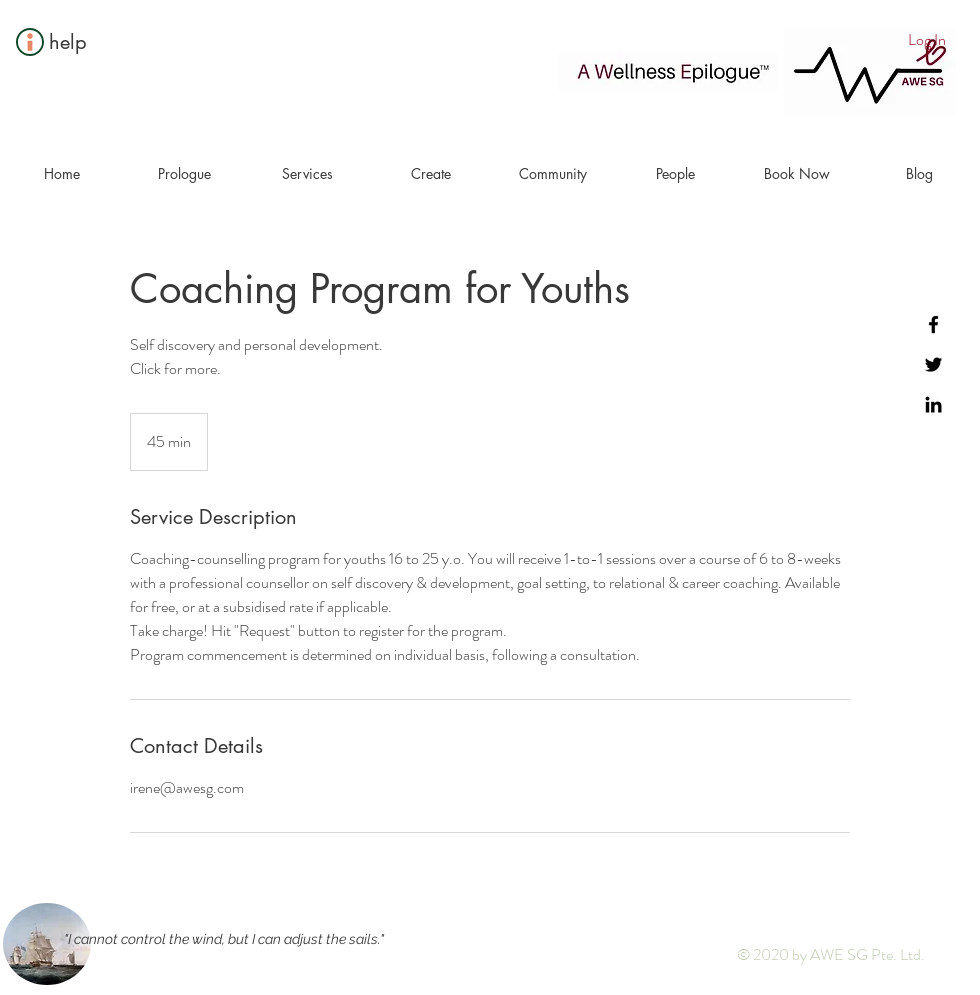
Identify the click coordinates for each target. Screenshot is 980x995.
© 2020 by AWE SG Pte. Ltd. (831, 954)
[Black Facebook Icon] (933, 324)
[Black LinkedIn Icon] (933, 404)
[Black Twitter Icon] (933, 364)
